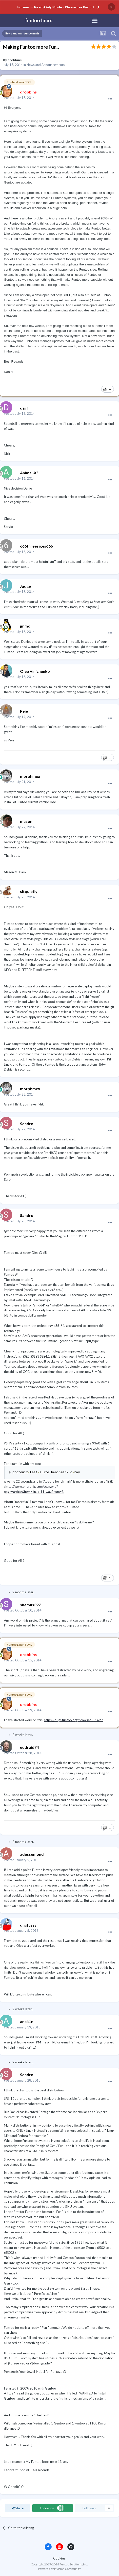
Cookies (59, 2558)
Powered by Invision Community (59, 2569)
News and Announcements (46, 65)
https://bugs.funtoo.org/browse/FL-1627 (73, 1720)
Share (17, 2508)
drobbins (15, 60)
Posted (19, 98)
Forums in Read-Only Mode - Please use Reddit (55, 7)
